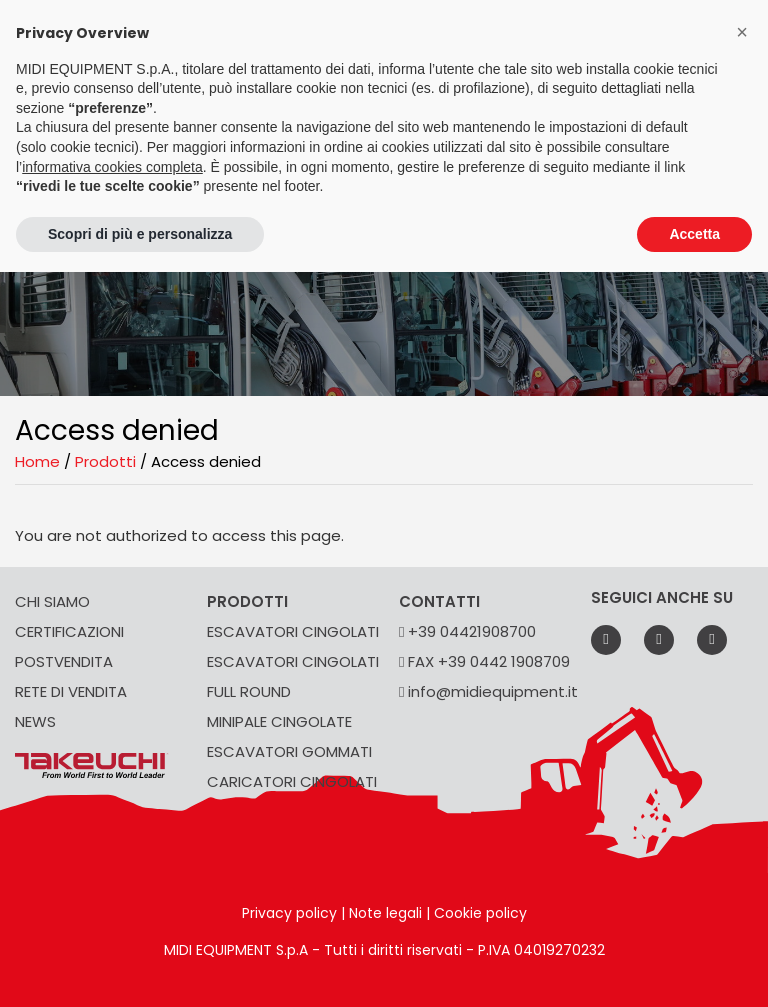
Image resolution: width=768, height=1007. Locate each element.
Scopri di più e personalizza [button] (140, 234)
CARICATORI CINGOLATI (292, 781)
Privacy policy (289, 913)
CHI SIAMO (52, 601)
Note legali (385, 913)
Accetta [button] (694, 234)
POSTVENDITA (64, 661)
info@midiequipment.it (488, 691)
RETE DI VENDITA (71, 691)
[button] (742, 32)
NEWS (35, 721)
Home (37, 461)
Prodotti (105, 461)
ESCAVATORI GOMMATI (289, 751)
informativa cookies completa (112, 167)
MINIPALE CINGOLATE (279, 721)
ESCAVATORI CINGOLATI (293, 631)
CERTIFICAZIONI (69, 631)
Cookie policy (480, 913)
